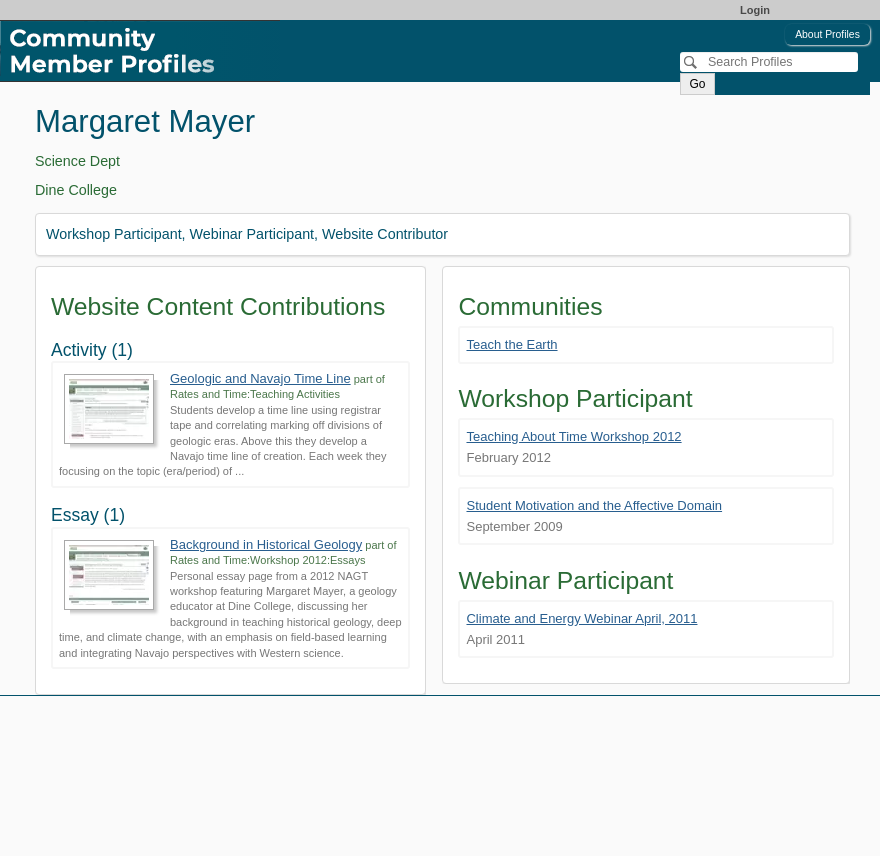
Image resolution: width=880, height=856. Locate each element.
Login (755, 10)
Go (697, 84)
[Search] (769, 62)
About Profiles (827, 34)
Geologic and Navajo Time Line (260, 378)
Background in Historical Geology (266, 544)
